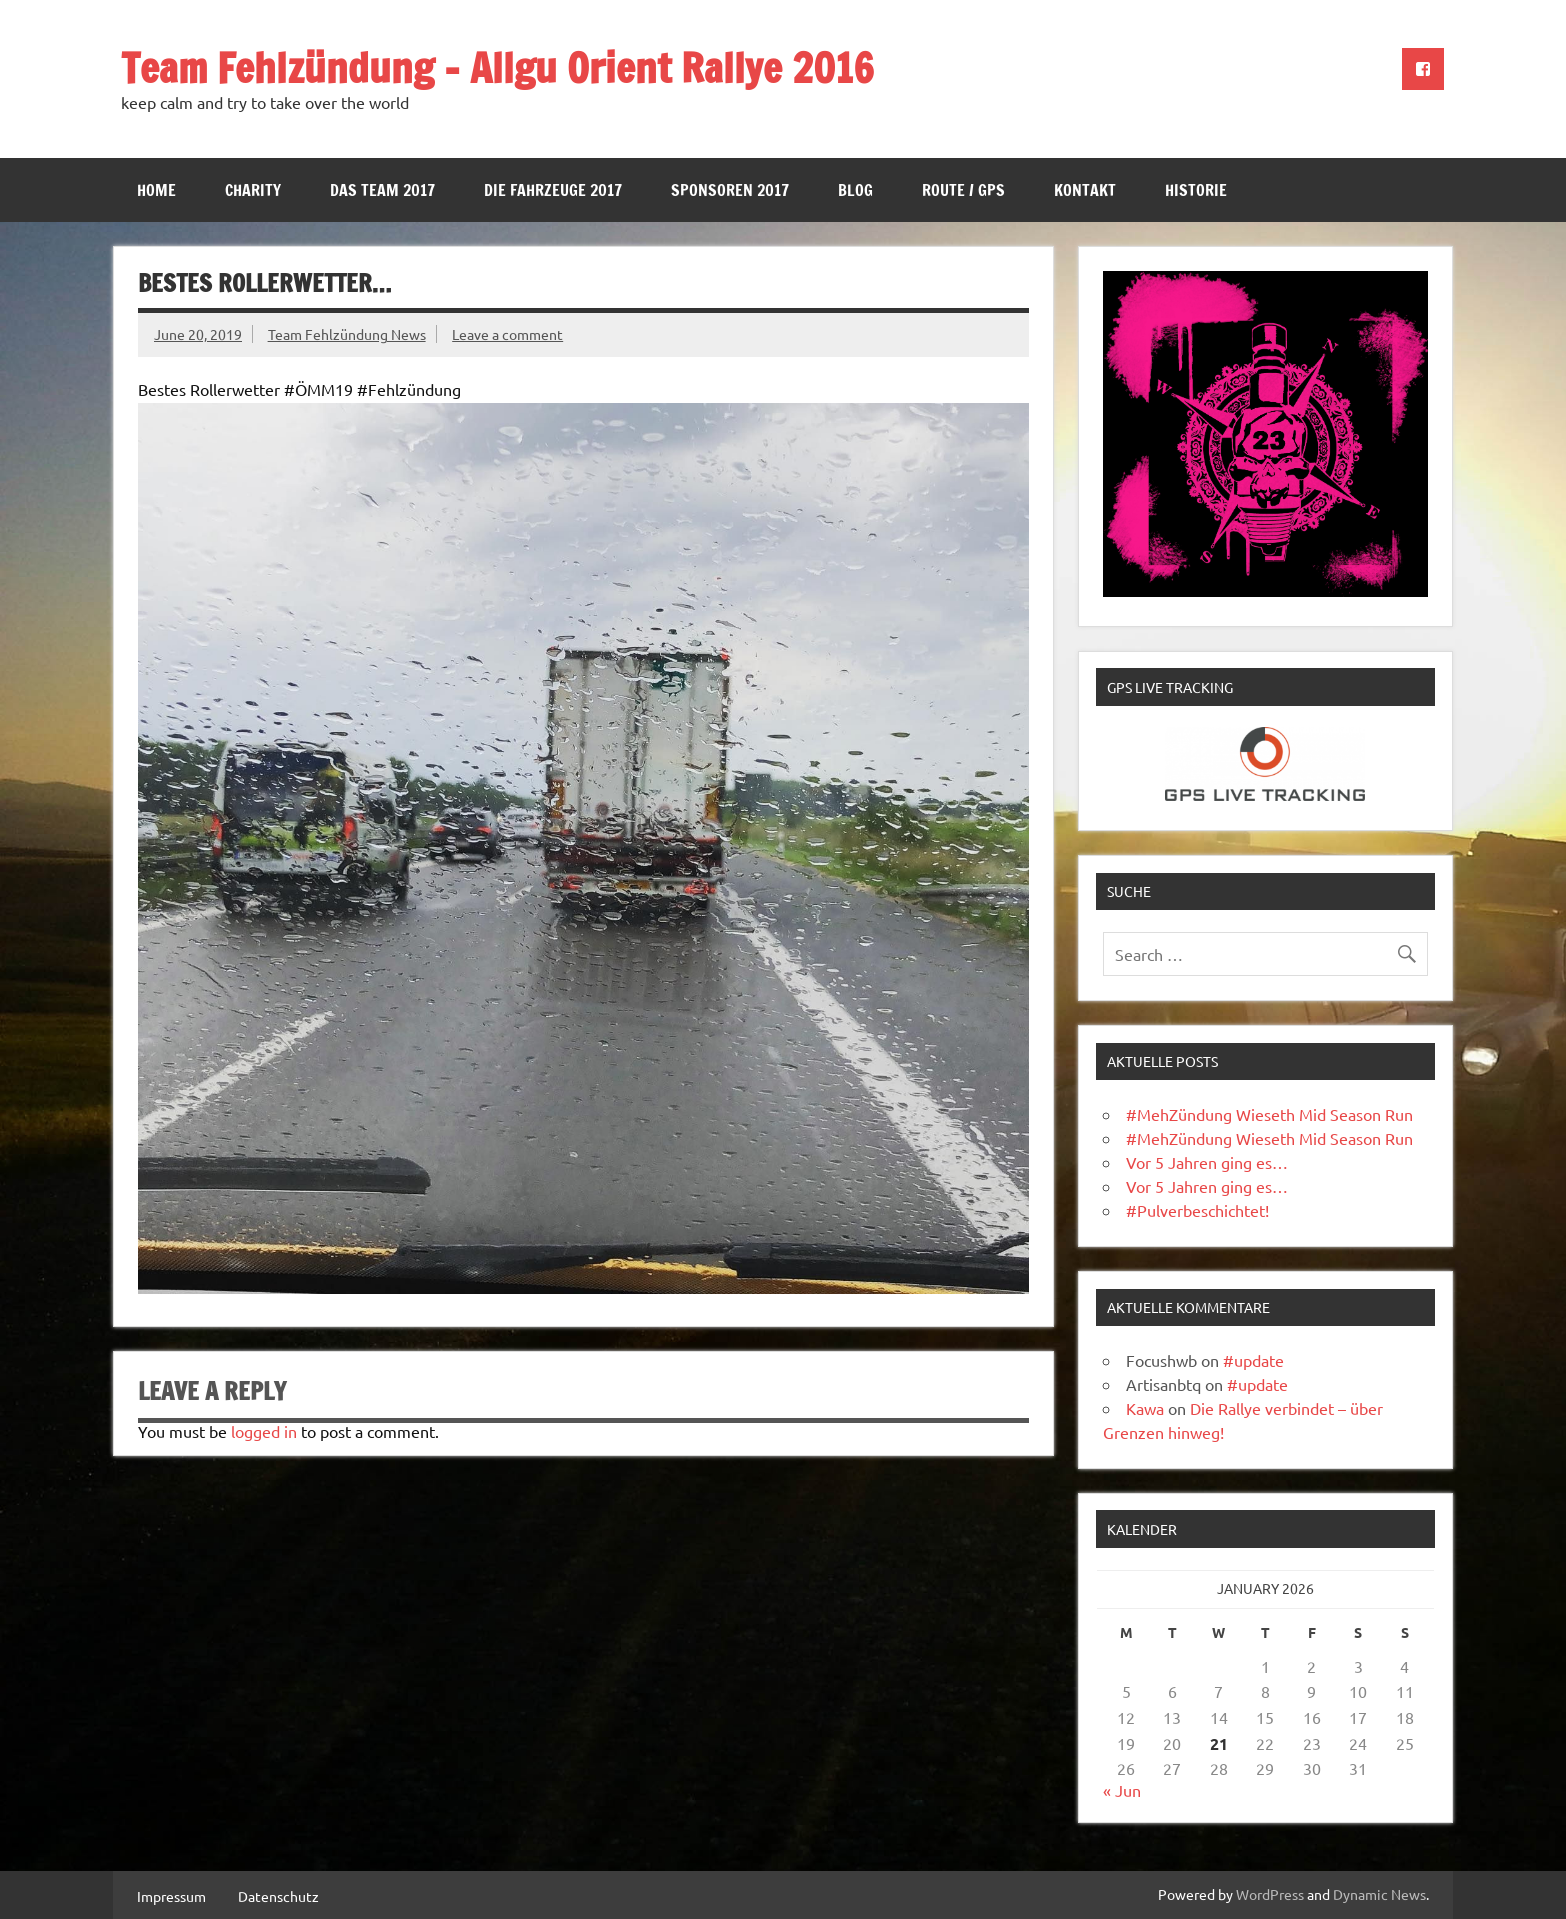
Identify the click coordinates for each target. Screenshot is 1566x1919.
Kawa (1145, 1408)
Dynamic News (1379, 1894)
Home (156, 190)
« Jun (1122, 1790)
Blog (855, 190)
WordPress (1270, 1894)
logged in (264, 1431)
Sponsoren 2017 (730, 190)
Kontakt (1085, 190)
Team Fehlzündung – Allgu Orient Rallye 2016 (497, 67)
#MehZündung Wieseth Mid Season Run (1269, 1114)
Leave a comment (507, 334)
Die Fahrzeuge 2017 (553, 190)
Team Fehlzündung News (347, 334)
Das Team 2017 (382, 190)
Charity (253, 190)
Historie (1196, 190)
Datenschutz (278, 1896)
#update (1253, 1360)
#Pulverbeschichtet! (1197, 1210)
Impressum (171, 1896)
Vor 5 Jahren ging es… (1207, 1162)
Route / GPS (963, 190)
